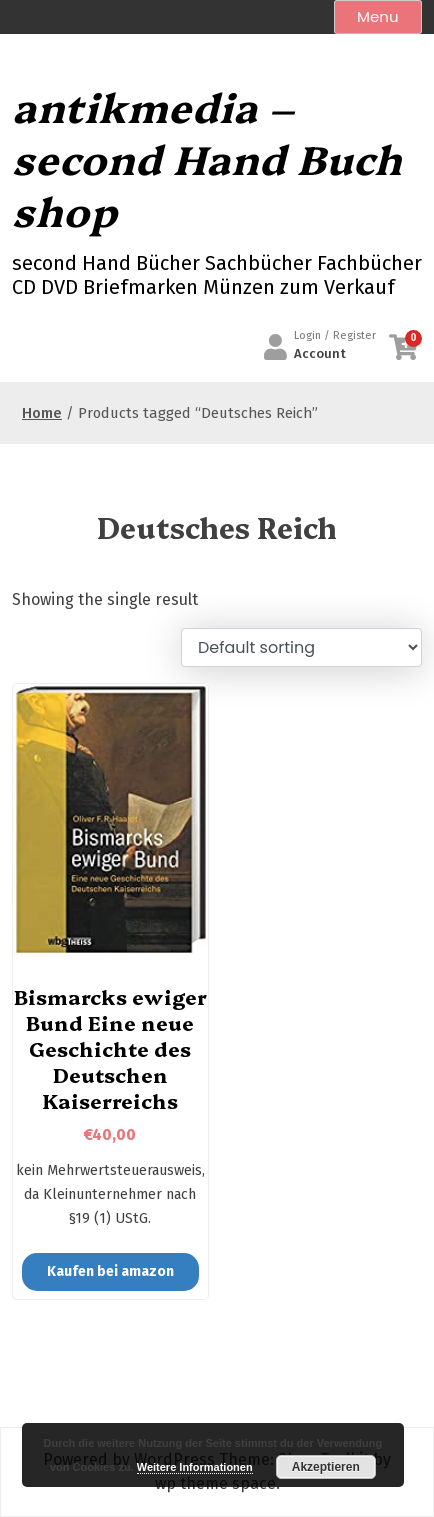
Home (42, 413)
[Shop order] (301, 647)
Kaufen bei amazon (110, 1271)
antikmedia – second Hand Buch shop (207, 158)
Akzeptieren (326, 1467)
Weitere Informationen (195, 1467)
